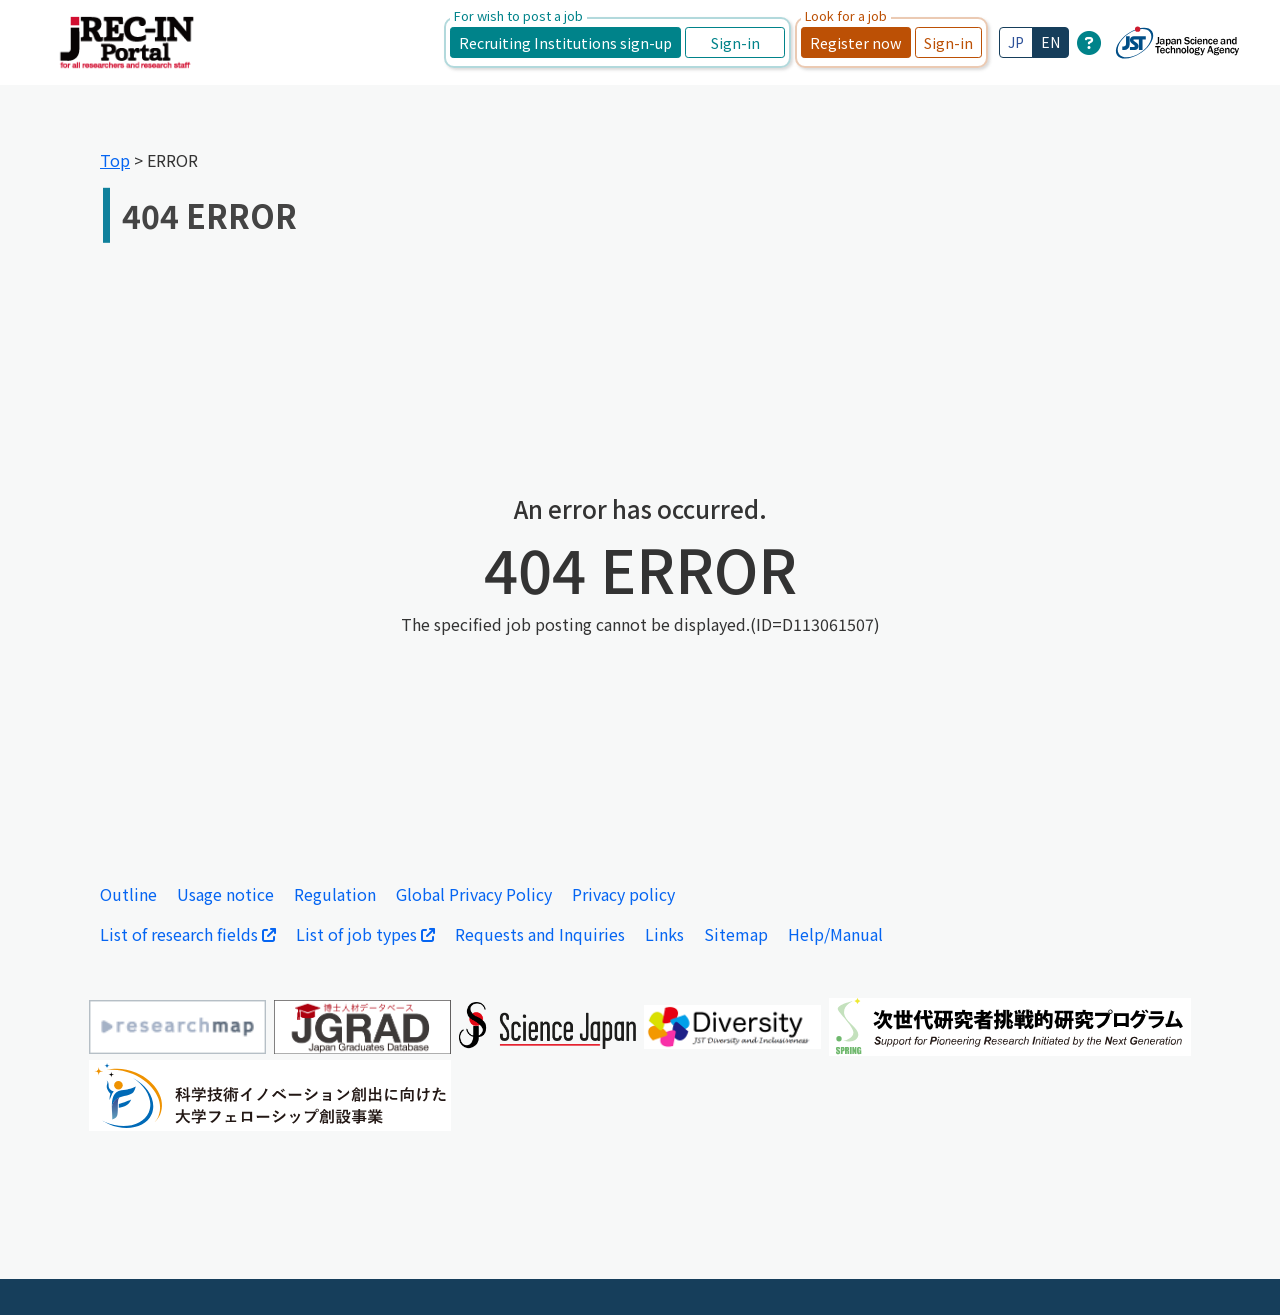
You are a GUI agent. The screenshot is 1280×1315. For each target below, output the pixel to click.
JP (1016, 42)
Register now (856, 42)
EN (1050, 42)
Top (115, 160)
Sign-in (735, 42)
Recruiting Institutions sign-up (565, 42)
